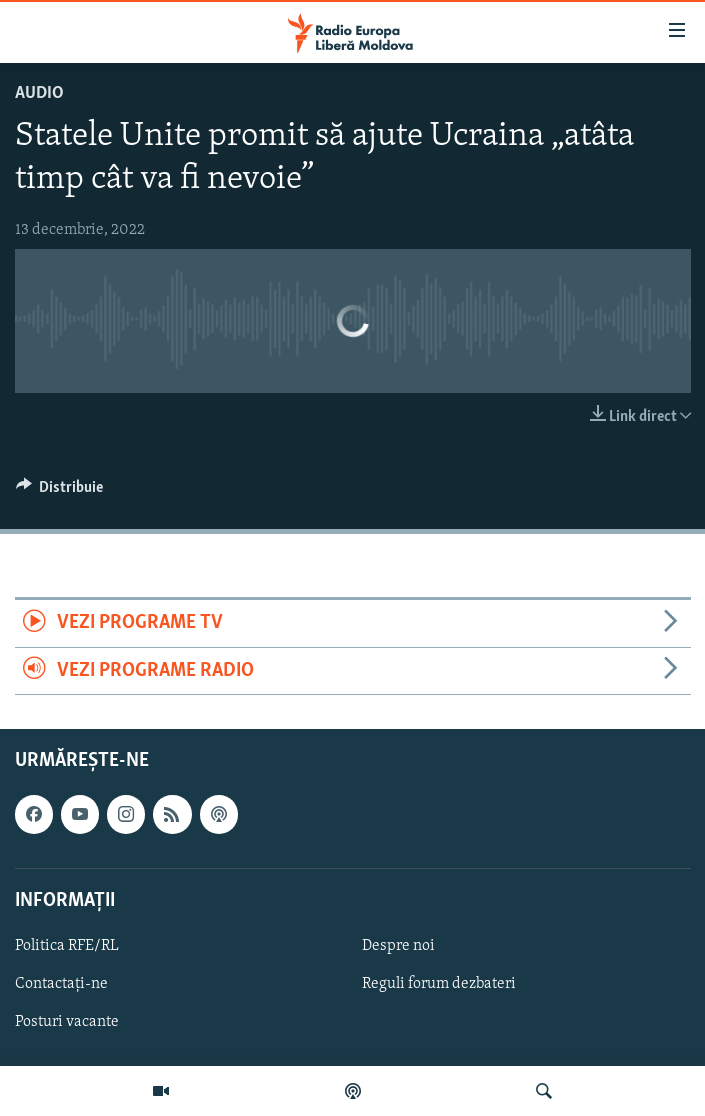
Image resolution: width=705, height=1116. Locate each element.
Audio (39, 93)
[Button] (60, 492)
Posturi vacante (67, 1022)
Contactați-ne (61, 984)
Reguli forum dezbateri (439, 984)
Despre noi (398, 946)
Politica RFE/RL (67, 946)
